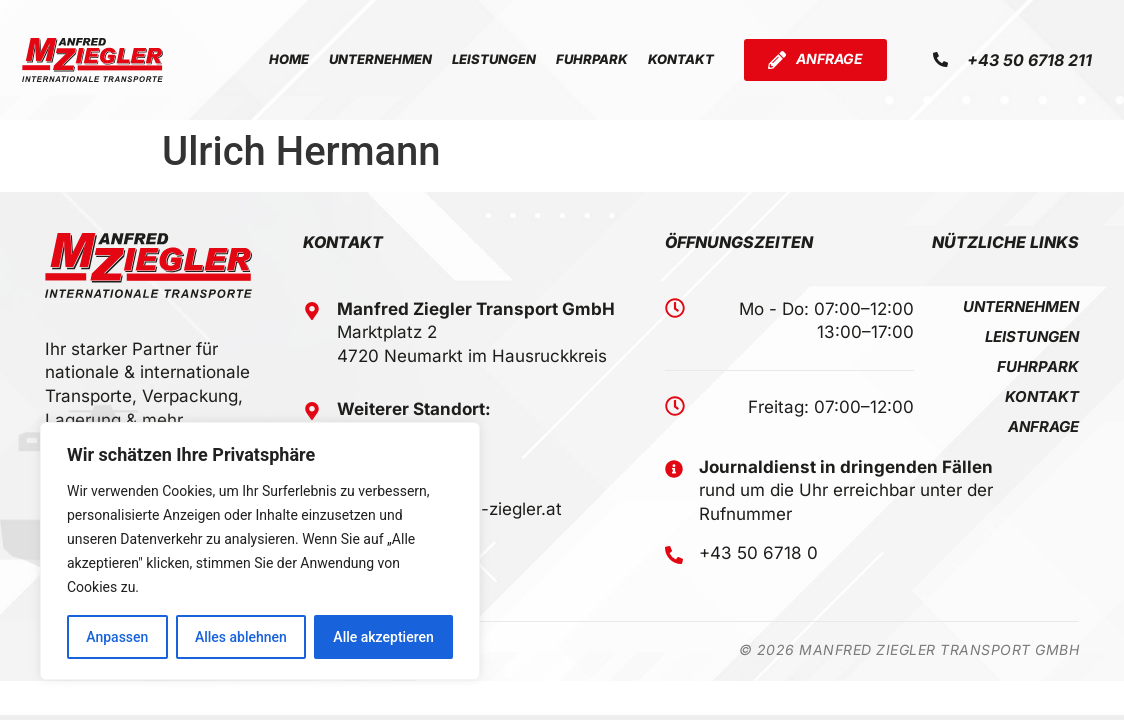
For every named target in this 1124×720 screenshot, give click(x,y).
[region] (260, 551)
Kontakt (681, 59)
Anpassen (117, 637)
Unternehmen (380, 59)
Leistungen (494, 59)
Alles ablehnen (241, 637)
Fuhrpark (592, 59)
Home (289, 59)
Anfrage (1043, 427)
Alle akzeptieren (383, 637)
